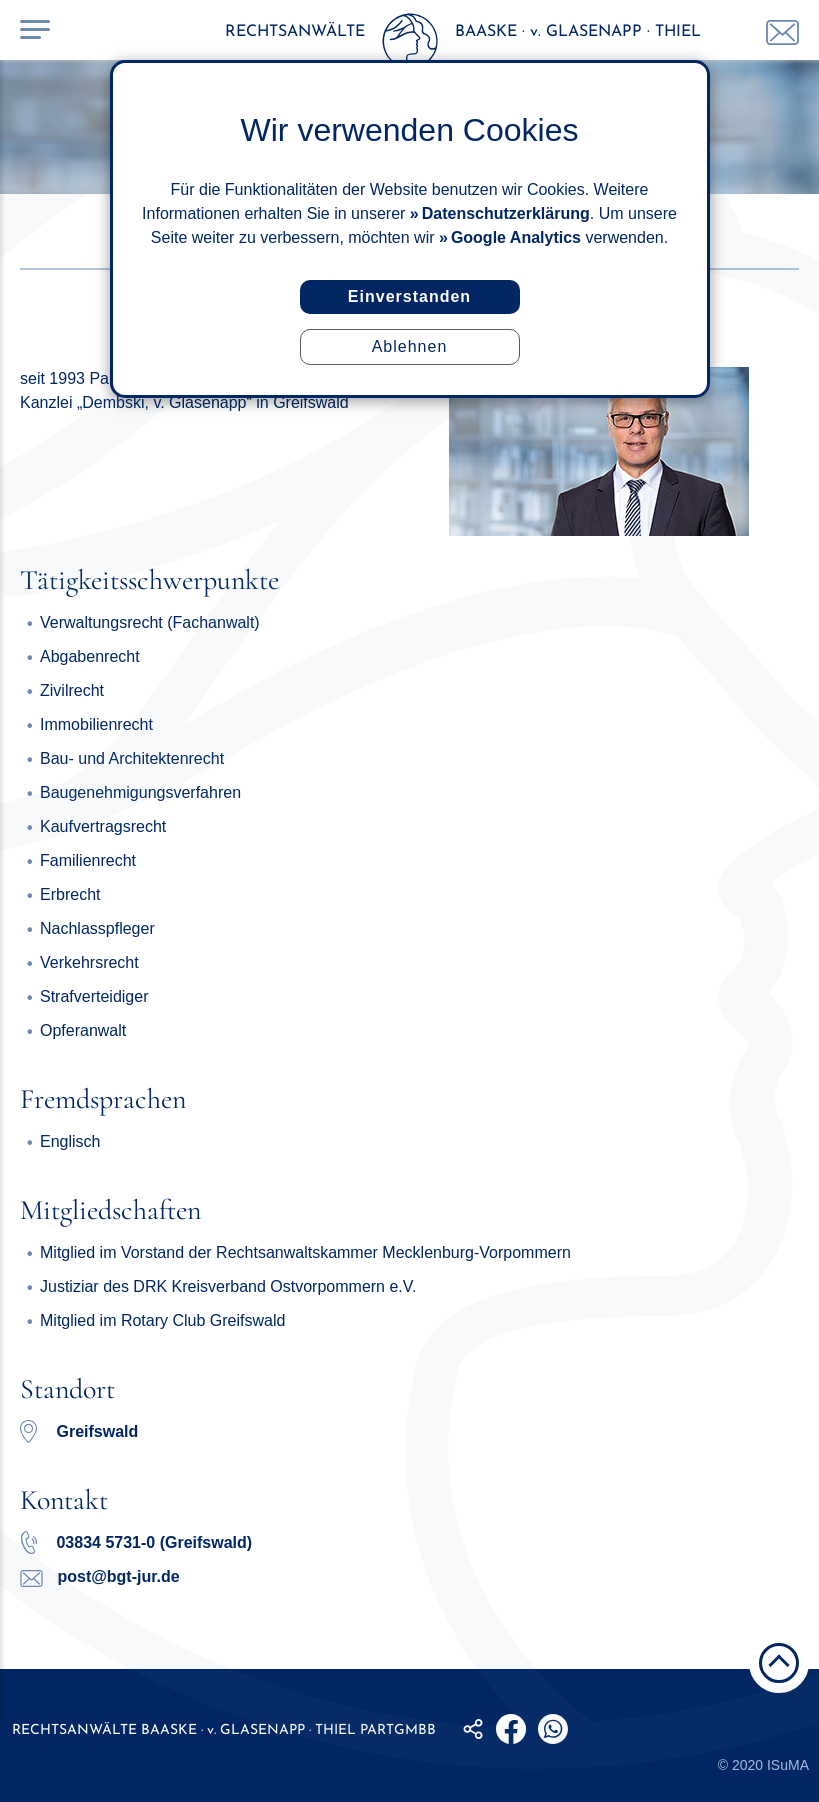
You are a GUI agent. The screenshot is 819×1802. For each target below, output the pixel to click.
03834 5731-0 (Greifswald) (136, 1542)
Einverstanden (409, 296)
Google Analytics (516, 237)
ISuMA (788, 1765)
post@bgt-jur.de (100, 1576)
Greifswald (97, 1431)
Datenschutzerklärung (506, 213)
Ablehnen (410, 346)
